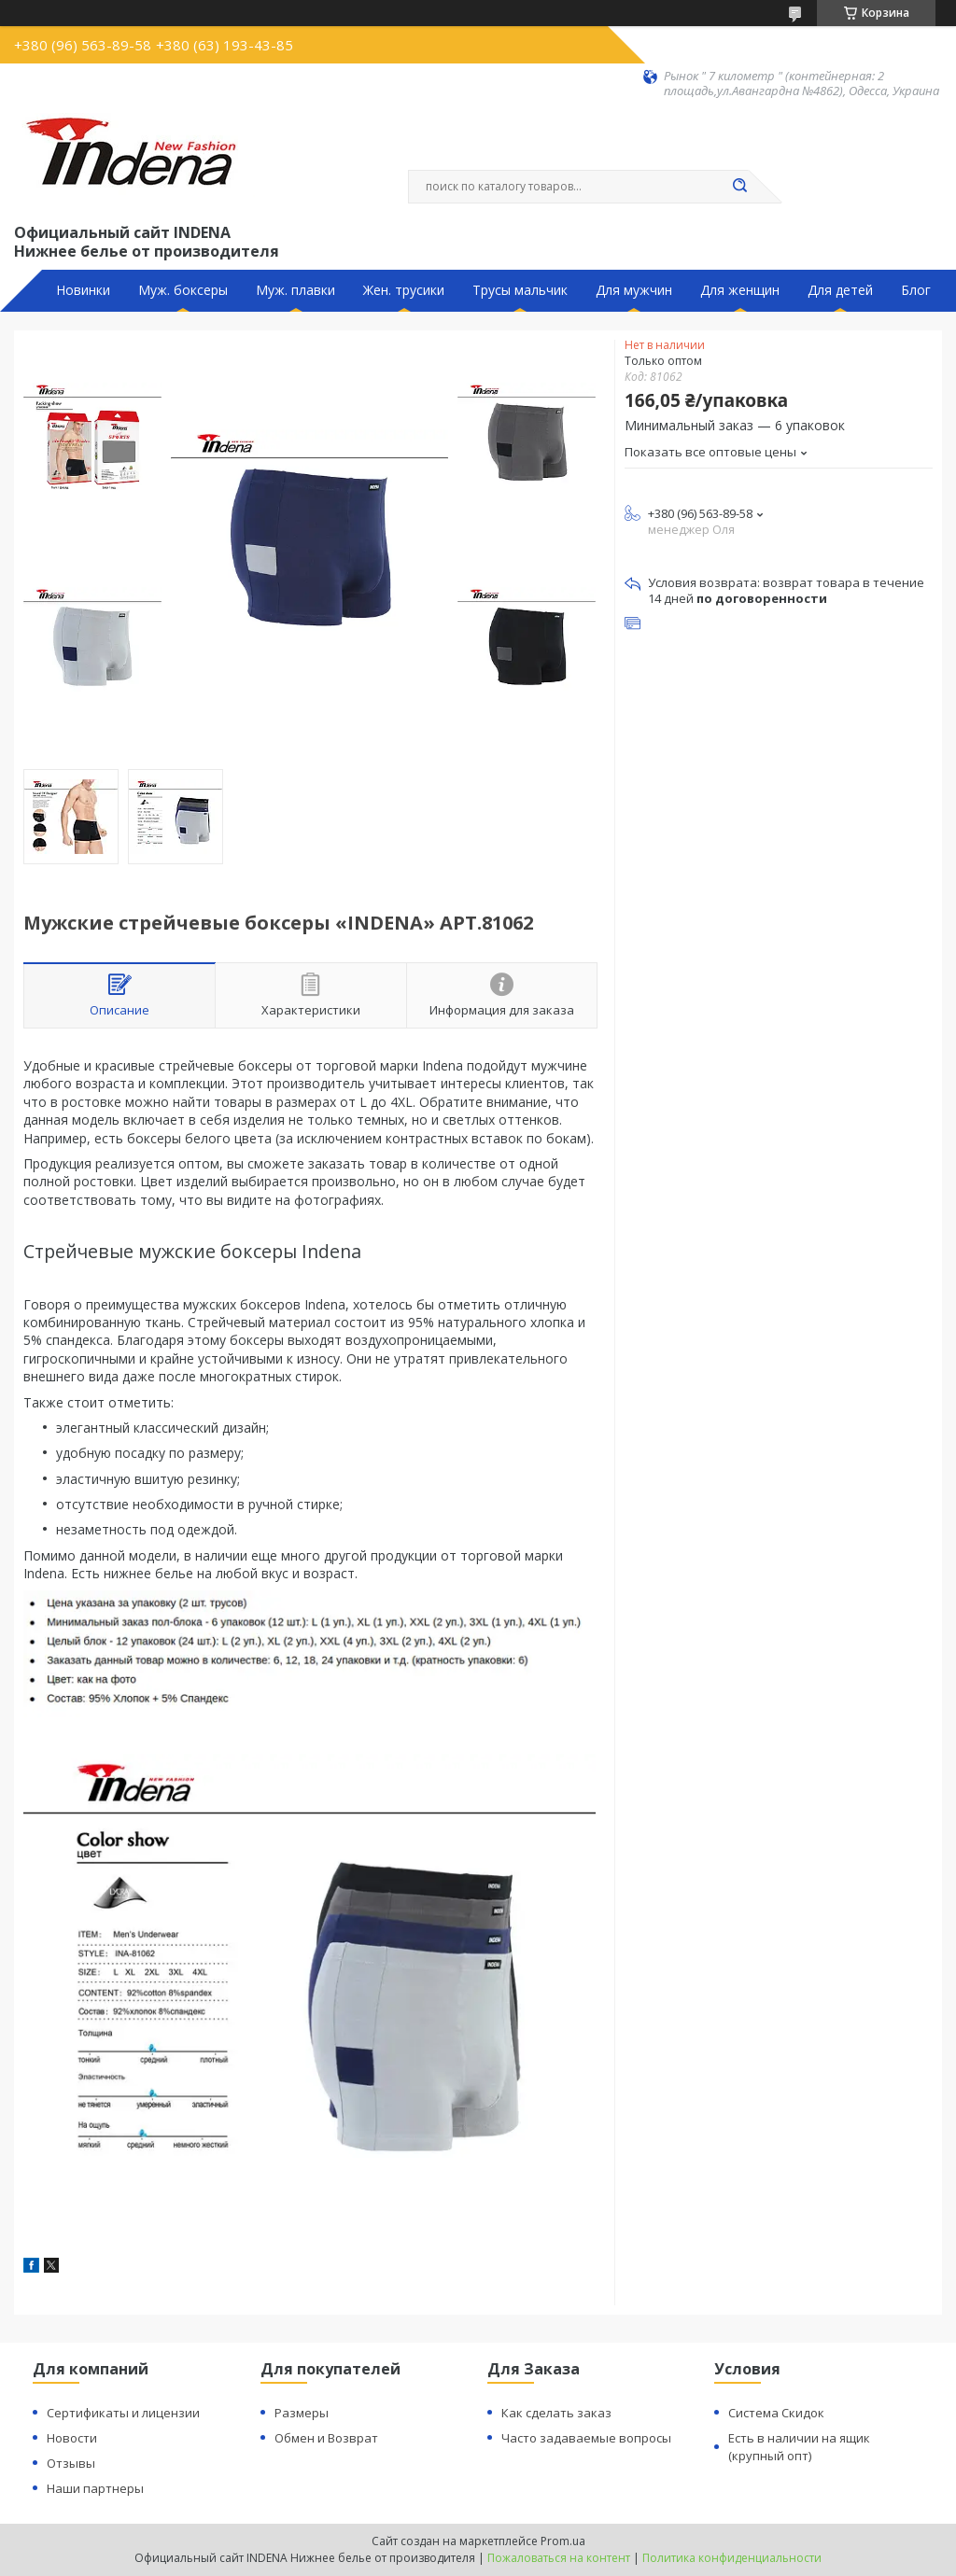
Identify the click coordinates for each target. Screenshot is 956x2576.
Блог (916, 290)
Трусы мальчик (520, 290)
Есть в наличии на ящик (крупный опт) (799, 2446)
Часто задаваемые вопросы (586, 2437)
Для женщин (740, 290)
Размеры (301, 2412)
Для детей (840, 290)
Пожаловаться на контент (558, 2558)
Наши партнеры (95, 2488)
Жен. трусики (403, 290)
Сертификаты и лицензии (123, 2412)
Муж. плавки (295, 290)
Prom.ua (563, 2541)
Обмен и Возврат (326, 2437)
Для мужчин (634, 290)
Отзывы (71, 2463)
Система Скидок (776, 2412)
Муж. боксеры (183, 290)
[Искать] (739, 186)
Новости (72, 2437)
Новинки (83, 290)
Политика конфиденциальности (732, 2558)
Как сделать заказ (556, 2412)
